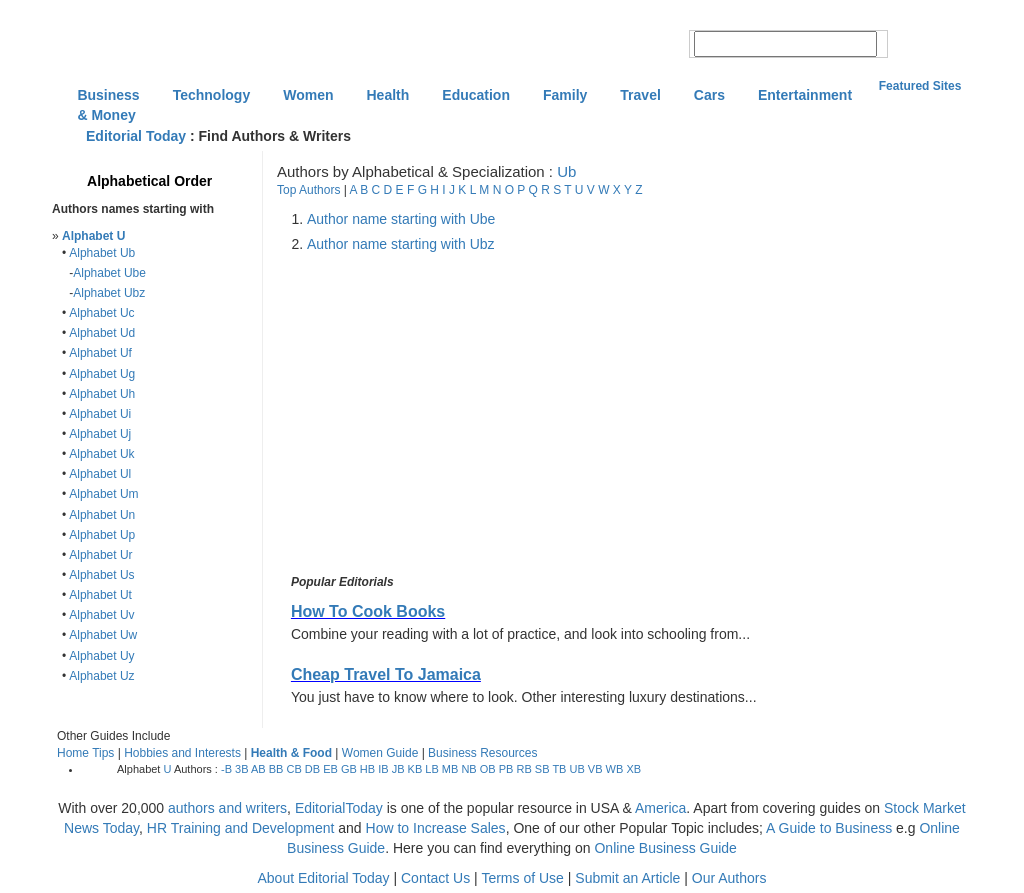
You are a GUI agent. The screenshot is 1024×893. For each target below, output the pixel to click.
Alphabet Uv (101, 615)
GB (349, 769)
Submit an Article (627, 878)
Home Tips (85, 753)
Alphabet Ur (100, 555)
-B (226, 769)
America (660, 808)
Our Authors (729, 878)
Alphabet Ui (100, 414)
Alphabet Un (102, 515)
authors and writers (227, 808)
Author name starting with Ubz (401, 244)
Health (388, 95)
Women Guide (380, 753)
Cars (709, 95)
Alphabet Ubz (109, 293)
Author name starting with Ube (401, 219)
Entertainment (805, 95)
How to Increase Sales (436, 828)
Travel (640, 95)
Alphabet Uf (100, 353)
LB (431, 769)
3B (241, 769)
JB (398, 769)
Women (308, 95)
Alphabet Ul (100, 474)
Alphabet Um (103, 494)
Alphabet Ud (102, 333)
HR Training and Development (241, 828)
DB (312, 769)
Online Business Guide (665, 848)
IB (383, 769)
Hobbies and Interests (182, 753)
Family (565, 95)
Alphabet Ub (102, 253)
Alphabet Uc (101, 313)
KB (415, 769)
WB (615, 769)
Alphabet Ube (109, 273)
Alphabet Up (102, 535)
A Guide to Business (829, 828)
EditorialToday (339, 808)
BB (276, 769)
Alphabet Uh (102, 394)
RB (523, 769)
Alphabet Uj (100, 434)
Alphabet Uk (101, 454)
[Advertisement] (455, 414)
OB (488, 769)
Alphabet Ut (100, 595)
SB (542, 769)
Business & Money (108, 97)
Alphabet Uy (101, 656)
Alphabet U (93, 236)
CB (293, 769)
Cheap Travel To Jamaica (386, 674)
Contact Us (435, 878)
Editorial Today (136, 136)
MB (450, 769)
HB (367, 769)
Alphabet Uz (101, 676)
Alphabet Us (101, 575)
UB (577, 769)
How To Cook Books (368, 611)
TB (559, 769)
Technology (212, 95)
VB (595, 769)
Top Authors (308, 190)
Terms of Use (522, 878)
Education (476, 95)
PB (506, 769)
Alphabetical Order (149, 181)
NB (468, 769)
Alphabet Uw (103, 635)
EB (330, 769)
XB (633, 769)
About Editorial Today (324, 878)
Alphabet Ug (102, 374)
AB (258, 769)
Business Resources (482, 753)
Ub (566, 171)
